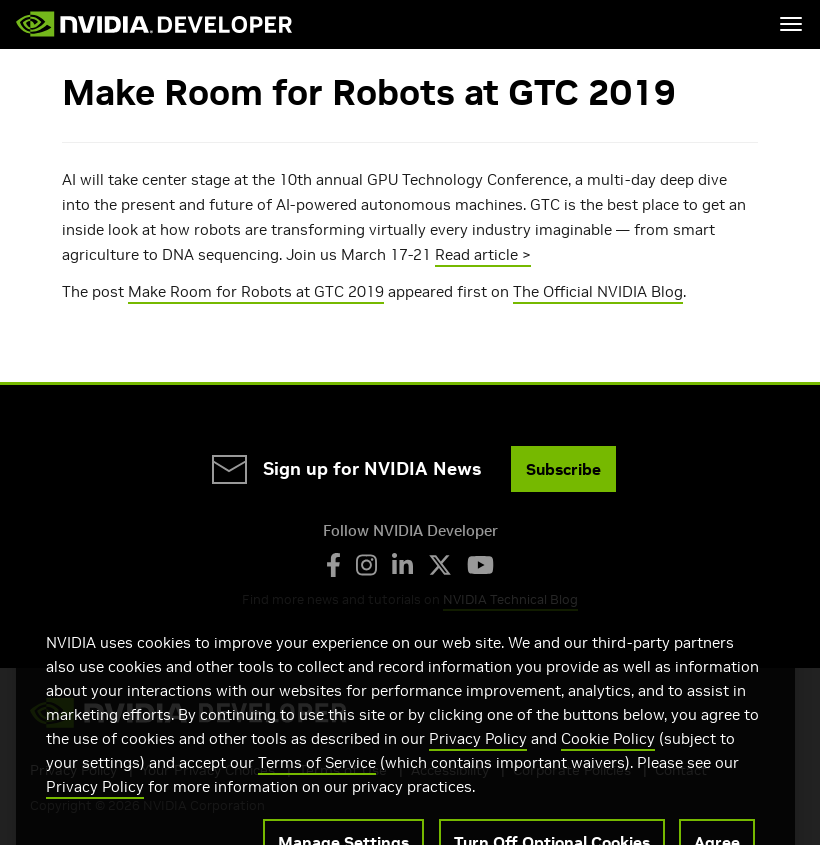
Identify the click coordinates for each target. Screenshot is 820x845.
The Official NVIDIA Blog (598, 291)
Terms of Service (317, 787)
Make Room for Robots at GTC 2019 (256, 291)
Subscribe (563, 469)
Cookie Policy (608, 763)
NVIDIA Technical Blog (510, 599)
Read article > (483, 254)
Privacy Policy (478, 763)
